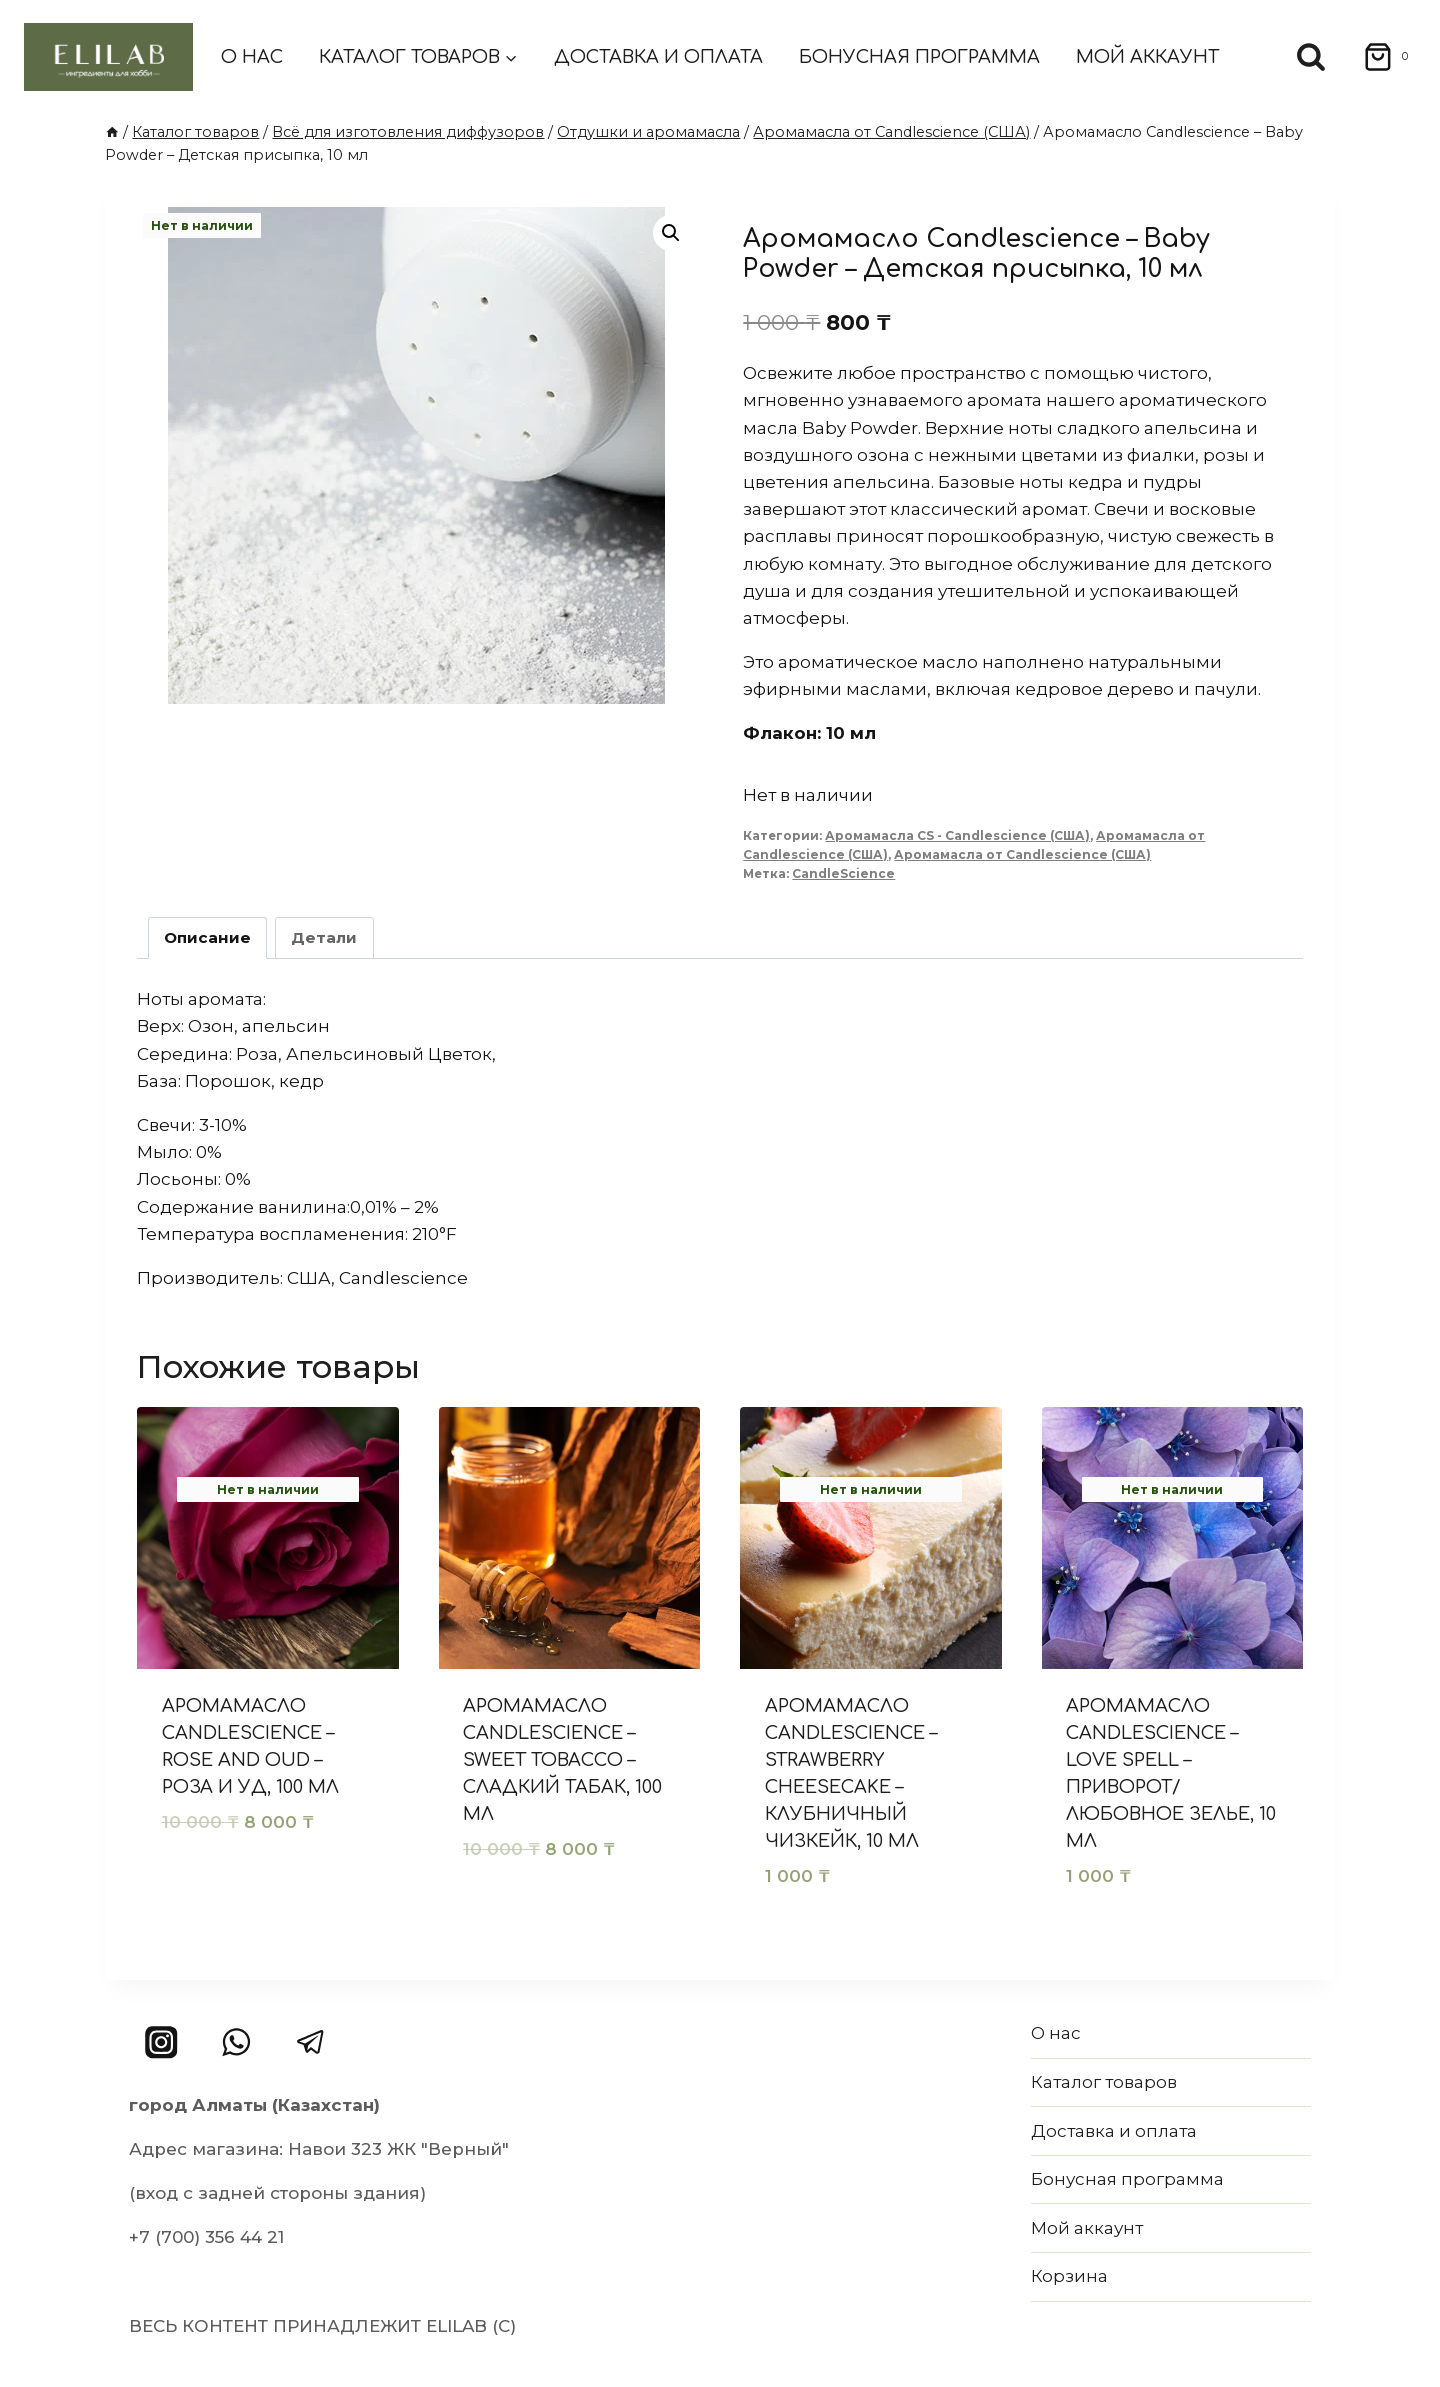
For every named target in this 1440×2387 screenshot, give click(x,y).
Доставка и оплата (658, 57)
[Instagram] (161, 2042)
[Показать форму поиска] (1311, 57)
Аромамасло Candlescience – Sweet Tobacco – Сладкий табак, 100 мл (562, 1760)
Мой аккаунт (1147, 57)
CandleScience (843, 873)
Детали (324, 937)
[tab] (208, 938)
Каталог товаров (1104, 2082)
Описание (207, 937)
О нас (252, 57)
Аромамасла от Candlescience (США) (1022, 854)
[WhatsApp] (236, 2042)
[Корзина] (1379, 57)
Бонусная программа (919, 57)
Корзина (1069, 2276)
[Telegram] (310, 2042)
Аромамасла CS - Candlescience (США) (957, 835)
